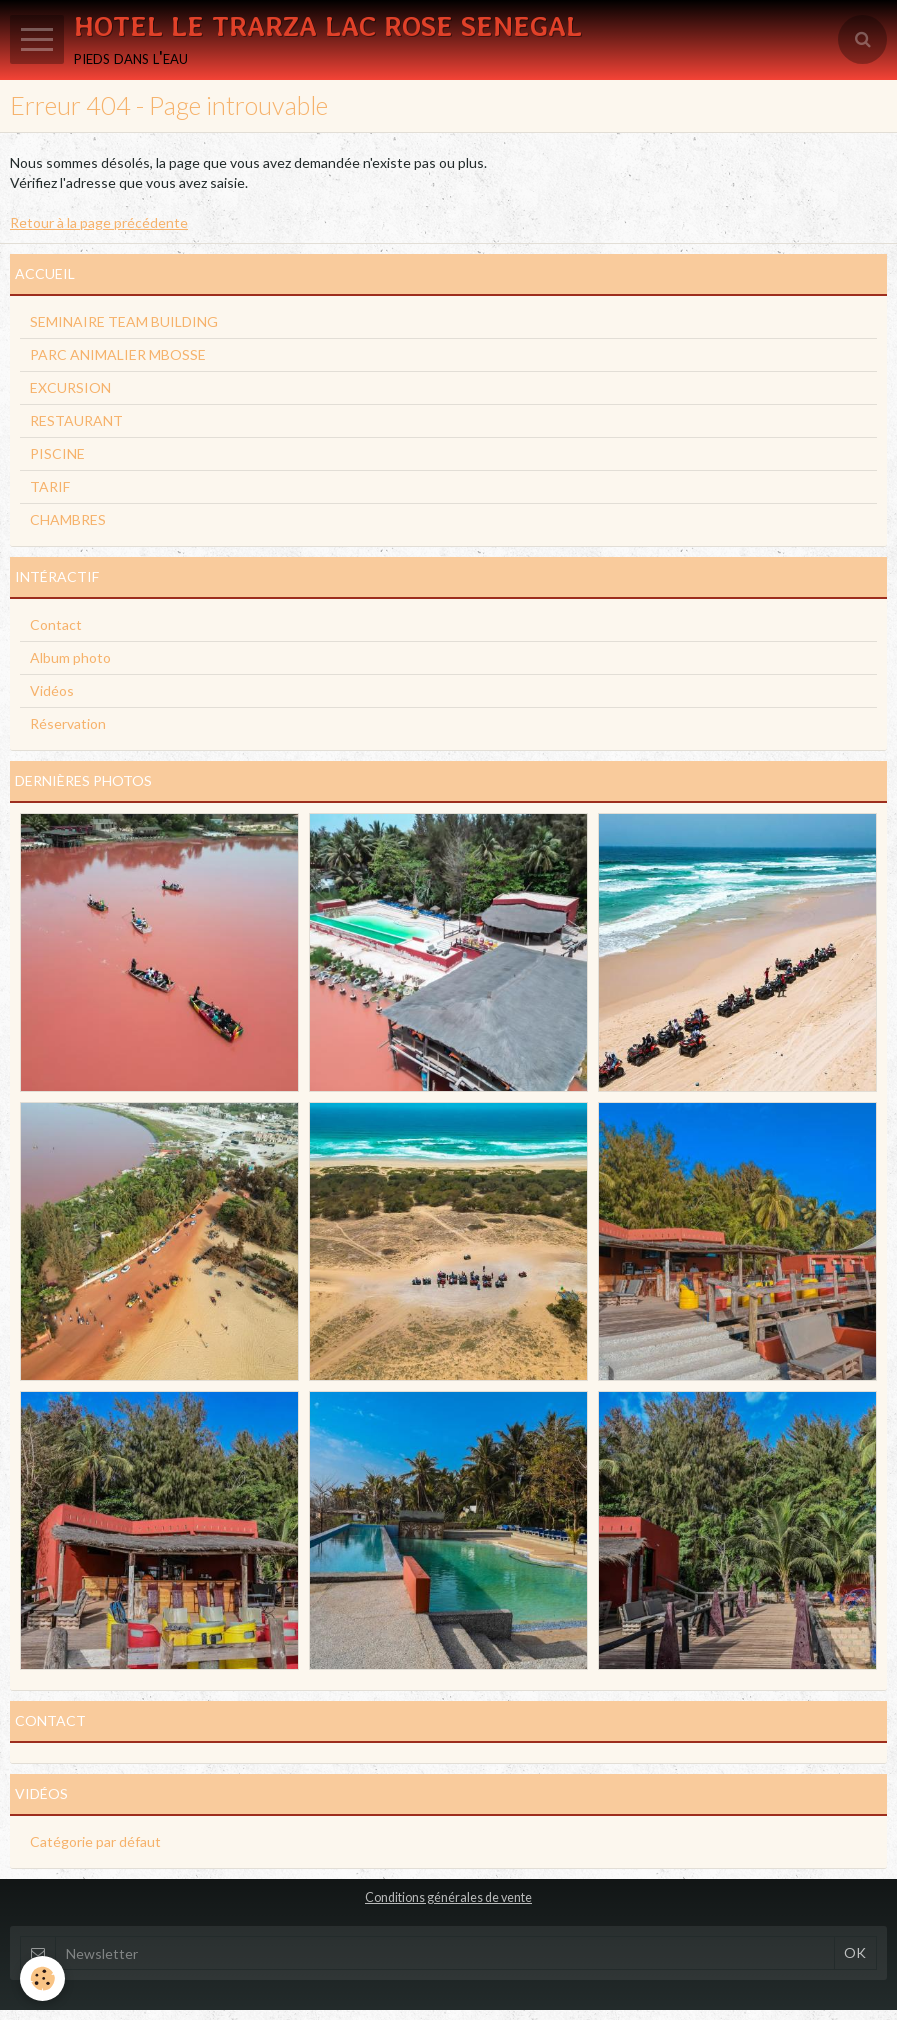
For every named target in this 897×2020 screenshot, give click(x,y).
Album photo (70, 657)
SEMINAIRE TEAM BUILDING (124, 321)
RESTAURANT (76, 420)
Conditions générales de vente (448, 1897)
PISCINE (57, 453)
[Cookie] (42, 1978)
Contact (56, 624)
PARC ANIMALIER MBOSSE (118, 354)
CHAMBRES (68, 519)
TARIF (50, 486)
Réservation (68, 723)
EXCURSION (70, 387)
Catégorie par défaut (95, 1841)
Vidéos (52, 690)
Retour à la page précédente (99, 222)
